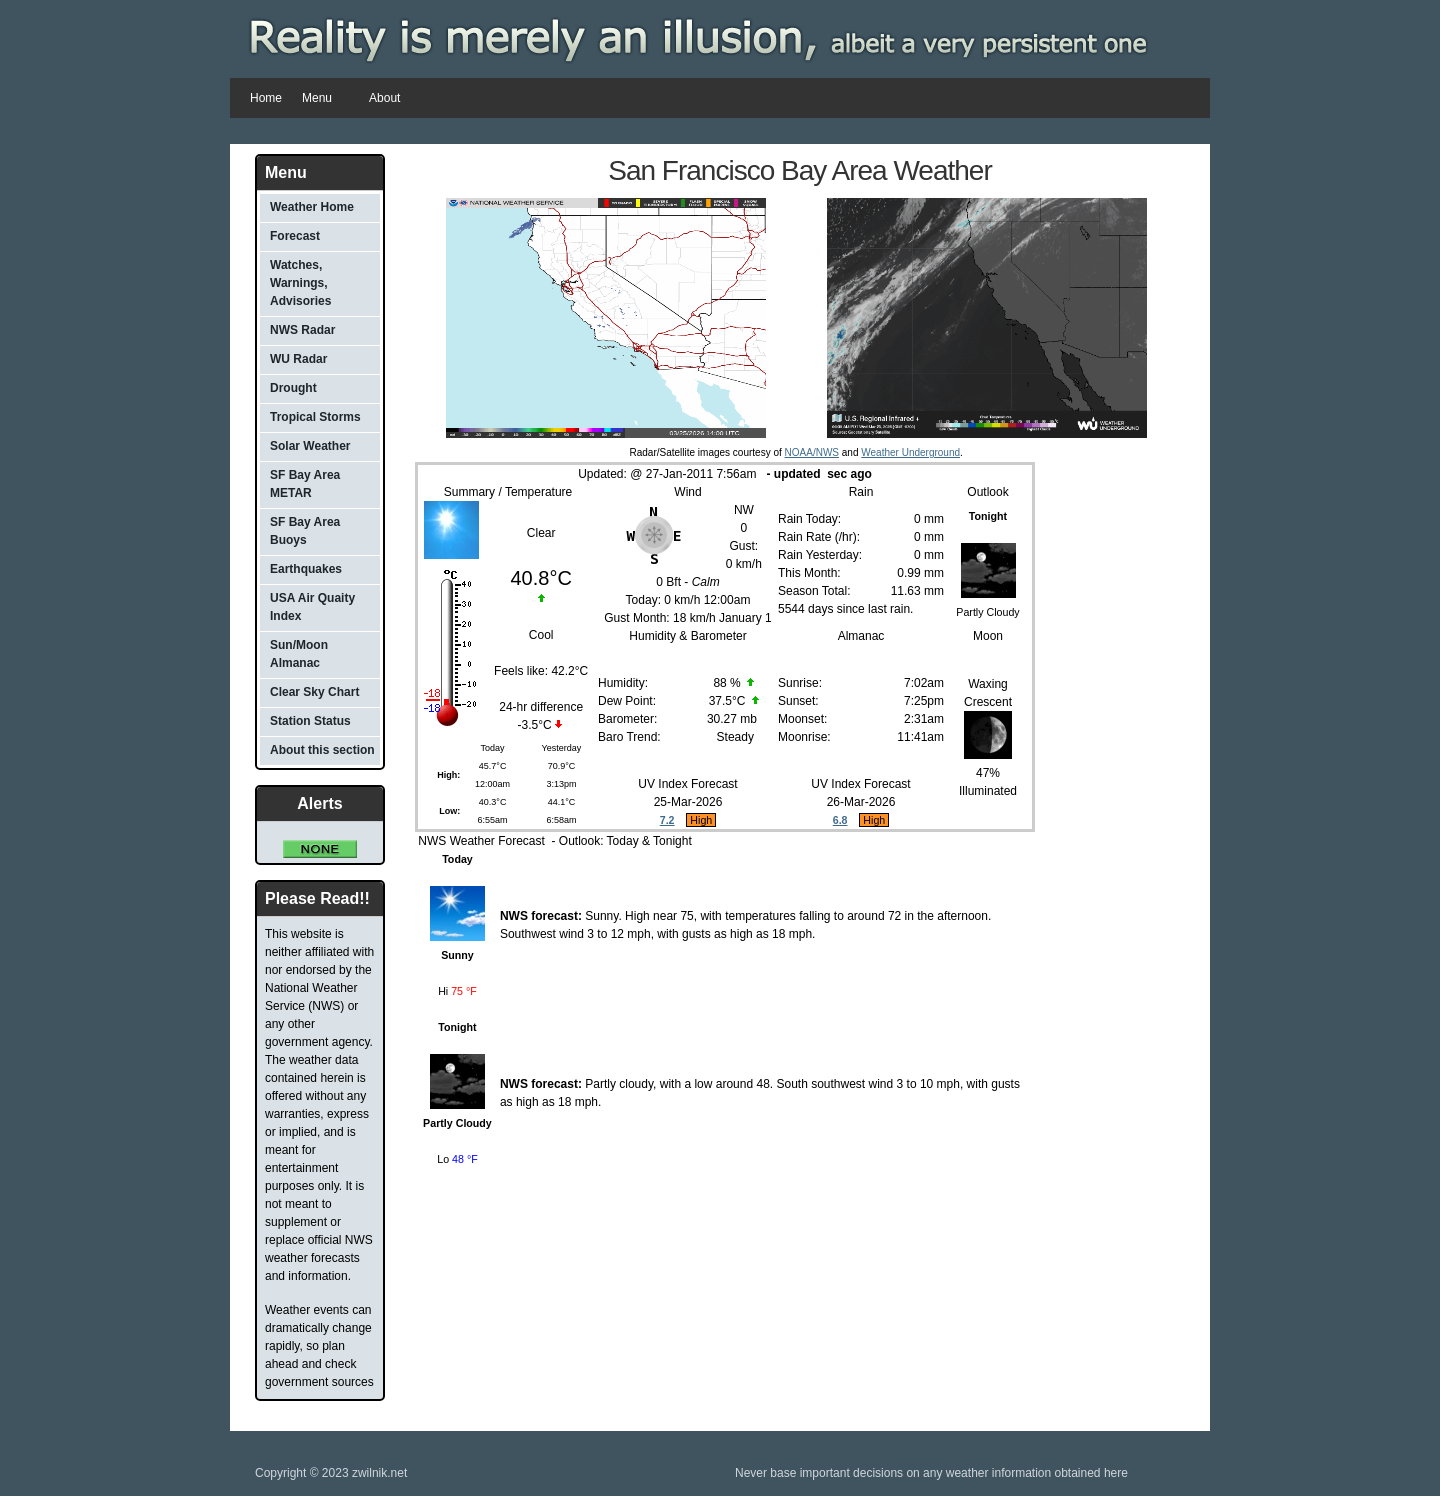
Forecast (295, 236)
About (384, 98)
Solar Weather (310, 446)
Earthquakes (306, 569)
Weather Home (312, 207)
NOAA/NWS (812, 452)
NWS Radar (302, 330)
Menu (320, 99)
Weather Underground (910, 452)
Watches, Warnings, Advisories (300, 283)
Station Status (310, 721)
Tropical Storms (315, 417)
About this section (322, 750)
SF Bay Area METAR (305, 484)
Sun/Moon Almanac (299, 654)
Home (266, 98)
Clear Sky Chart (314, 692)
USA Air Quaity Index (312, 607)
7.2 (667, 820)
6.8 (840, 820)
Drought (293, 388)
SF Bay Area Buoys (305, 531)
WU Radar (298, 359)
